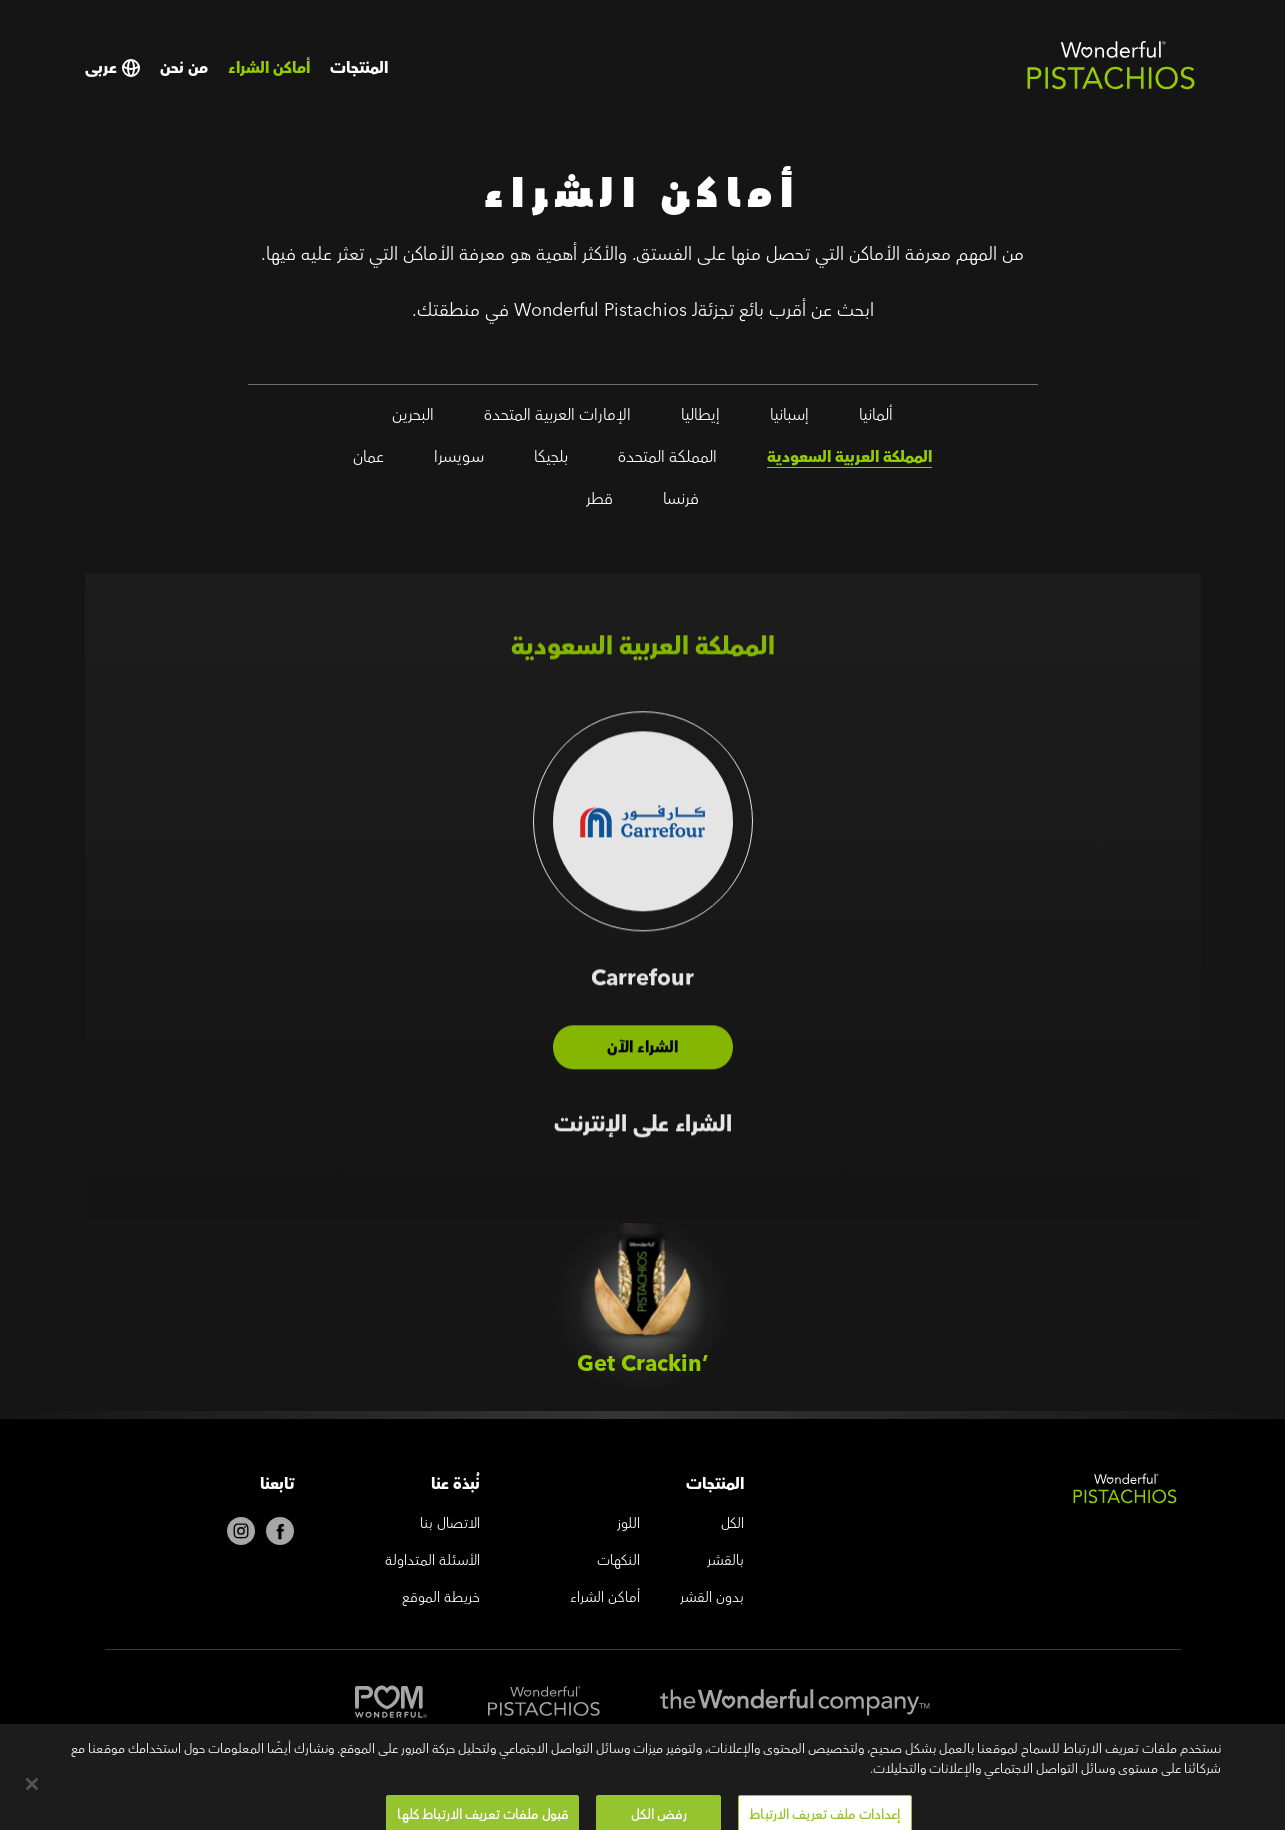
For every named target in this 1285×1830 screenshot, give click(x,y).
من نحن (184, 68)
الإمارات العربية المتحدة (557, 419)
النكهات (618, 1562)
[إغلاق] (32, 1800)
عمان (368, 461)
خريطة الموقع (441, 1599)
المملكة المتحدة (667, 461)
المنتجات (359, 68)
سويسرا (459, 461)
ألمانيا (876, 419)
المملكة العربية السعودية (849, 461)
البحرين (413, 419)
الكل (732, 1525)
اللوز (628, 1525)
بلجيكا (551, 461)
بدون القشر (712, 1599)
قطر (599, 503)
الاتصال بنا (450, 1525)
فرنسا (681, 503)
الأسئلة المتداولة (432, 1562)
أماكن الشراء (269, 68)
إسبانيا (789, 419)
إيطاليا (700, 419)
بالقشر (725, 1562)
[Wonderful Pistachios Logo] (1111, 86)
